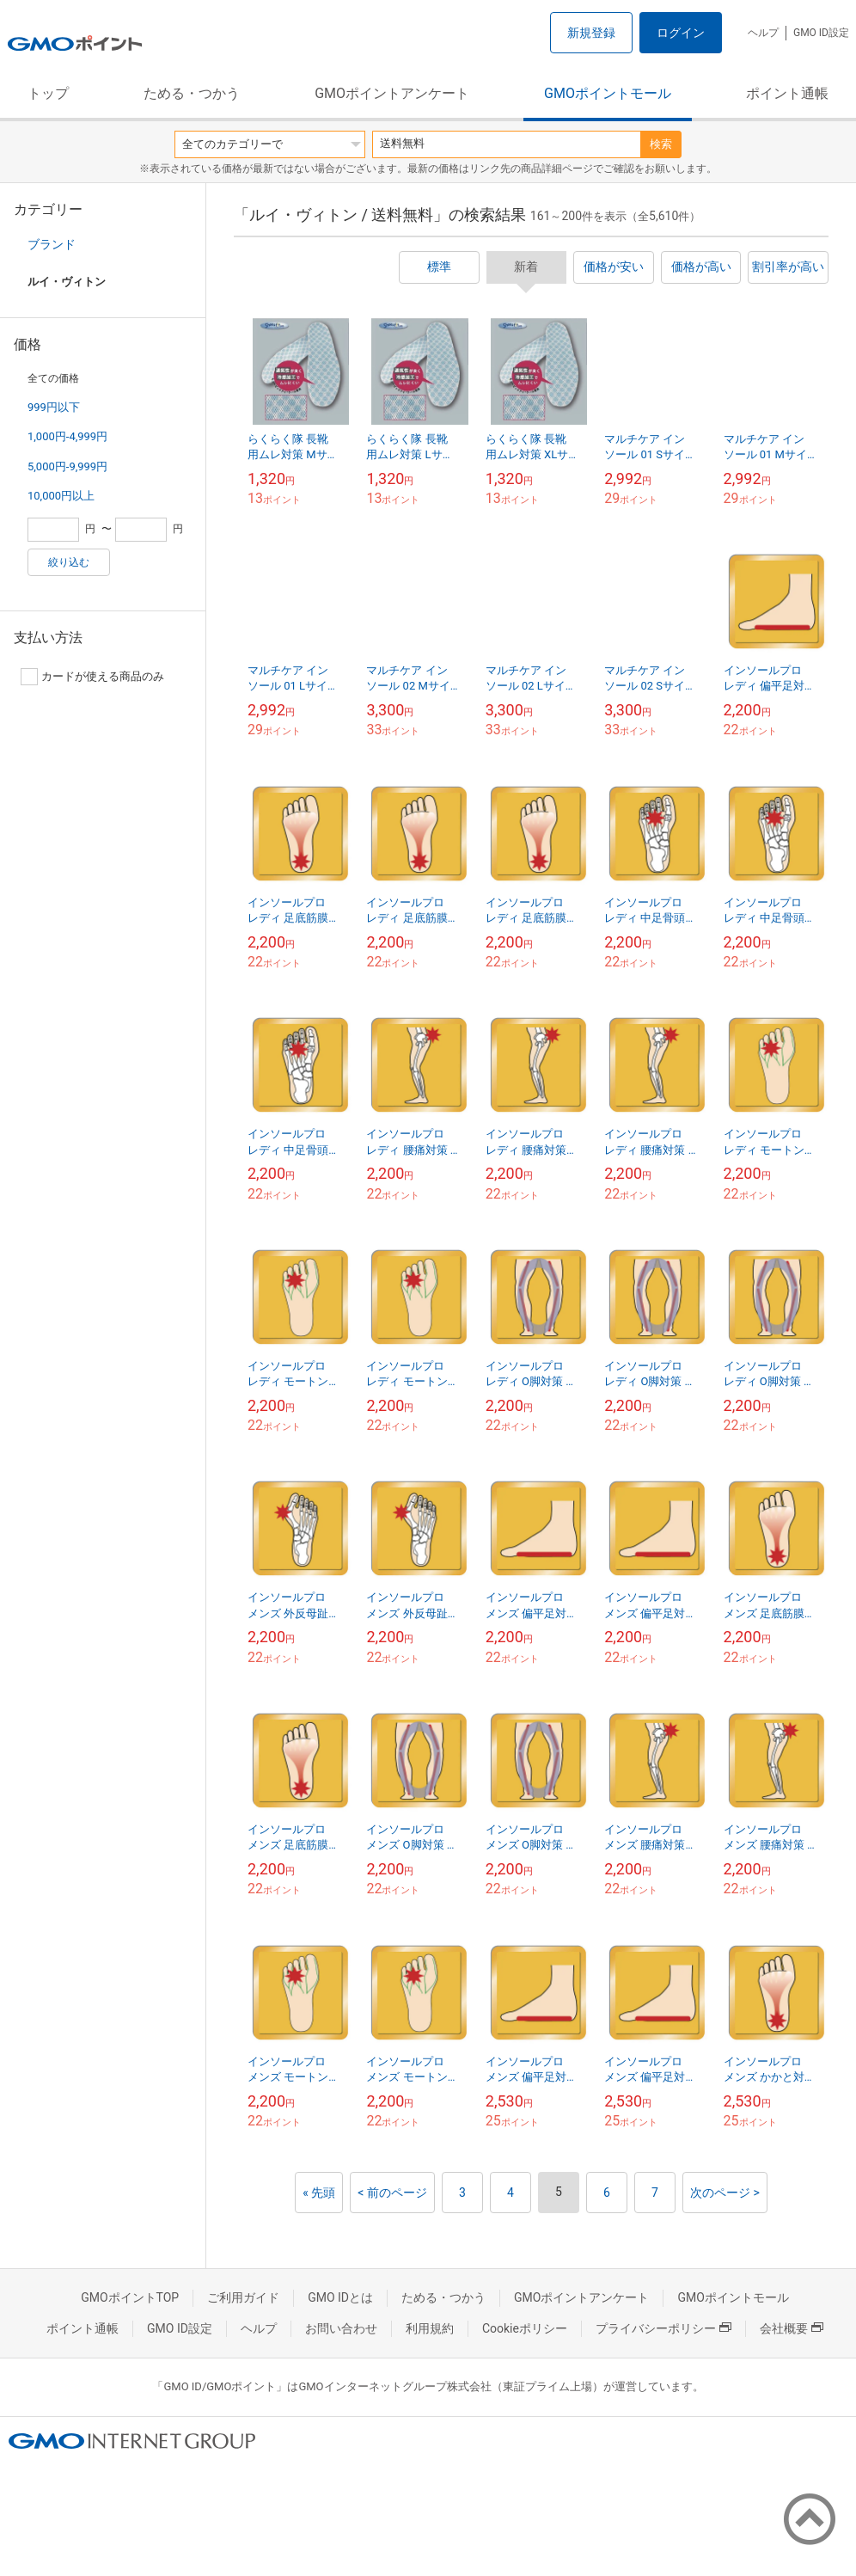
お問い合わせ (341, 2328)
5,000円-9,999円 (67, 466)
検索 (661, 144)
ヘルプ (763, 33)
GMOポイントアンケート (392, 93)
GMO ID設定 (821, 33)
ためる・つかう (192, 93)
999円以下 (54, 407)
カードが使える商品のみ (92, 676)
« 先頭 (319, 2192)
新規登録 (591, 33)
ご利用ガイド (243, 2297)
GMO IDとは (340, 2297)
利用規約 (430, 2328)
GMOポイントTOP (130, 2297)
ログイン (681, 33)
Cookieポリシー (524, 2328)
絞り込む (68, 562)
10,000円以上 (61, 495)
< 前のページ (392, 2192)
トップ (48, 93)
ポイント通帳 (787, 93)
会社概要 (791, 2328)
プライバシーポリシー (663, 2328)
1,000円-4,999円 (67, 436)
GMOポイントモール (607, 93)
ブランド (52, 244)
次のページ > (725, 2192)
